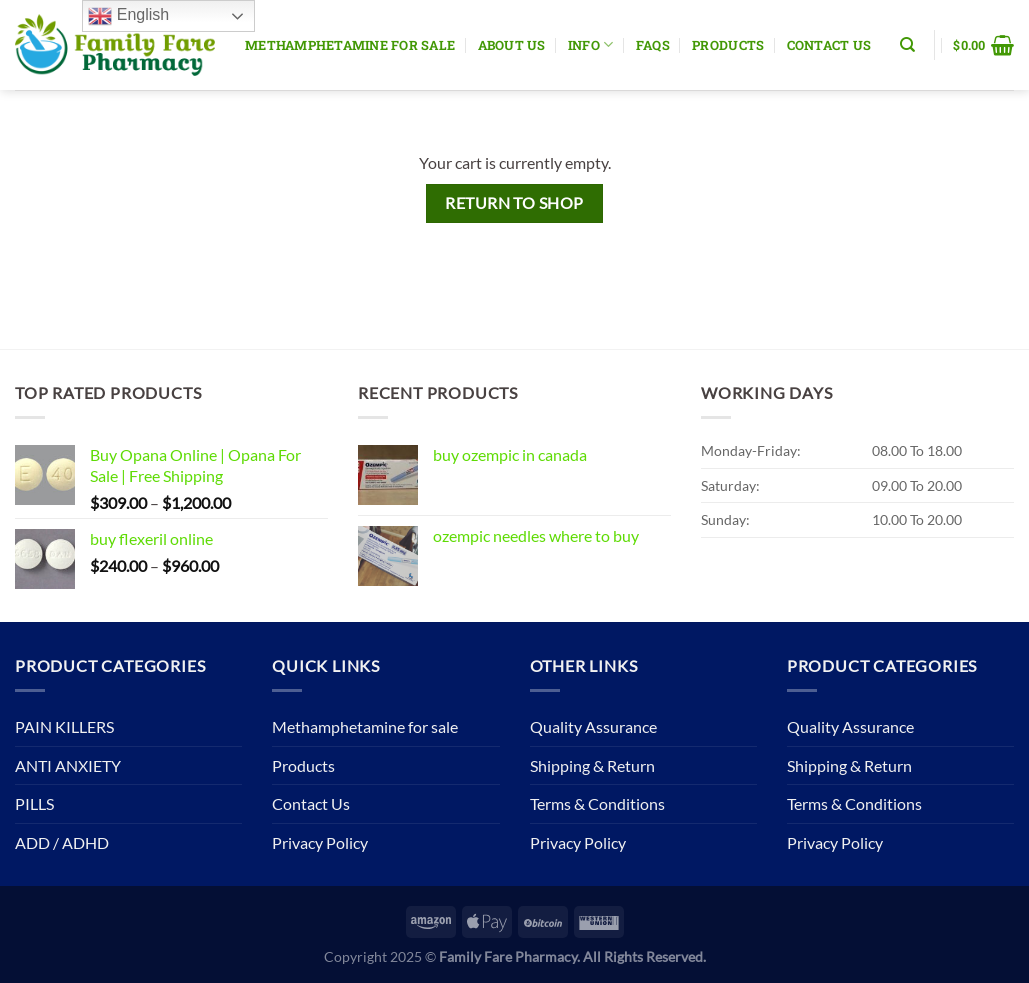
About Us (512, 45)
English (128, 16)
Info (590, 44)
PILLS (34, 803)
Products (728, 45)
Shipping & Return (592, 765)
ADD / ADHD (62, 842)
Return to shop (514, 203)
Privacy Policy (320, 842)
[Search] (907, 45)
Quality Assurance (593, 726)
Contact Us (829, 45)
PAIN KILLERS (64, 726)
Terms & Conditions (597, 803)
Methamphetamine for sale (350, 45)
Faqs (653, 45)
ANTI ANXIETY (68, 765)
